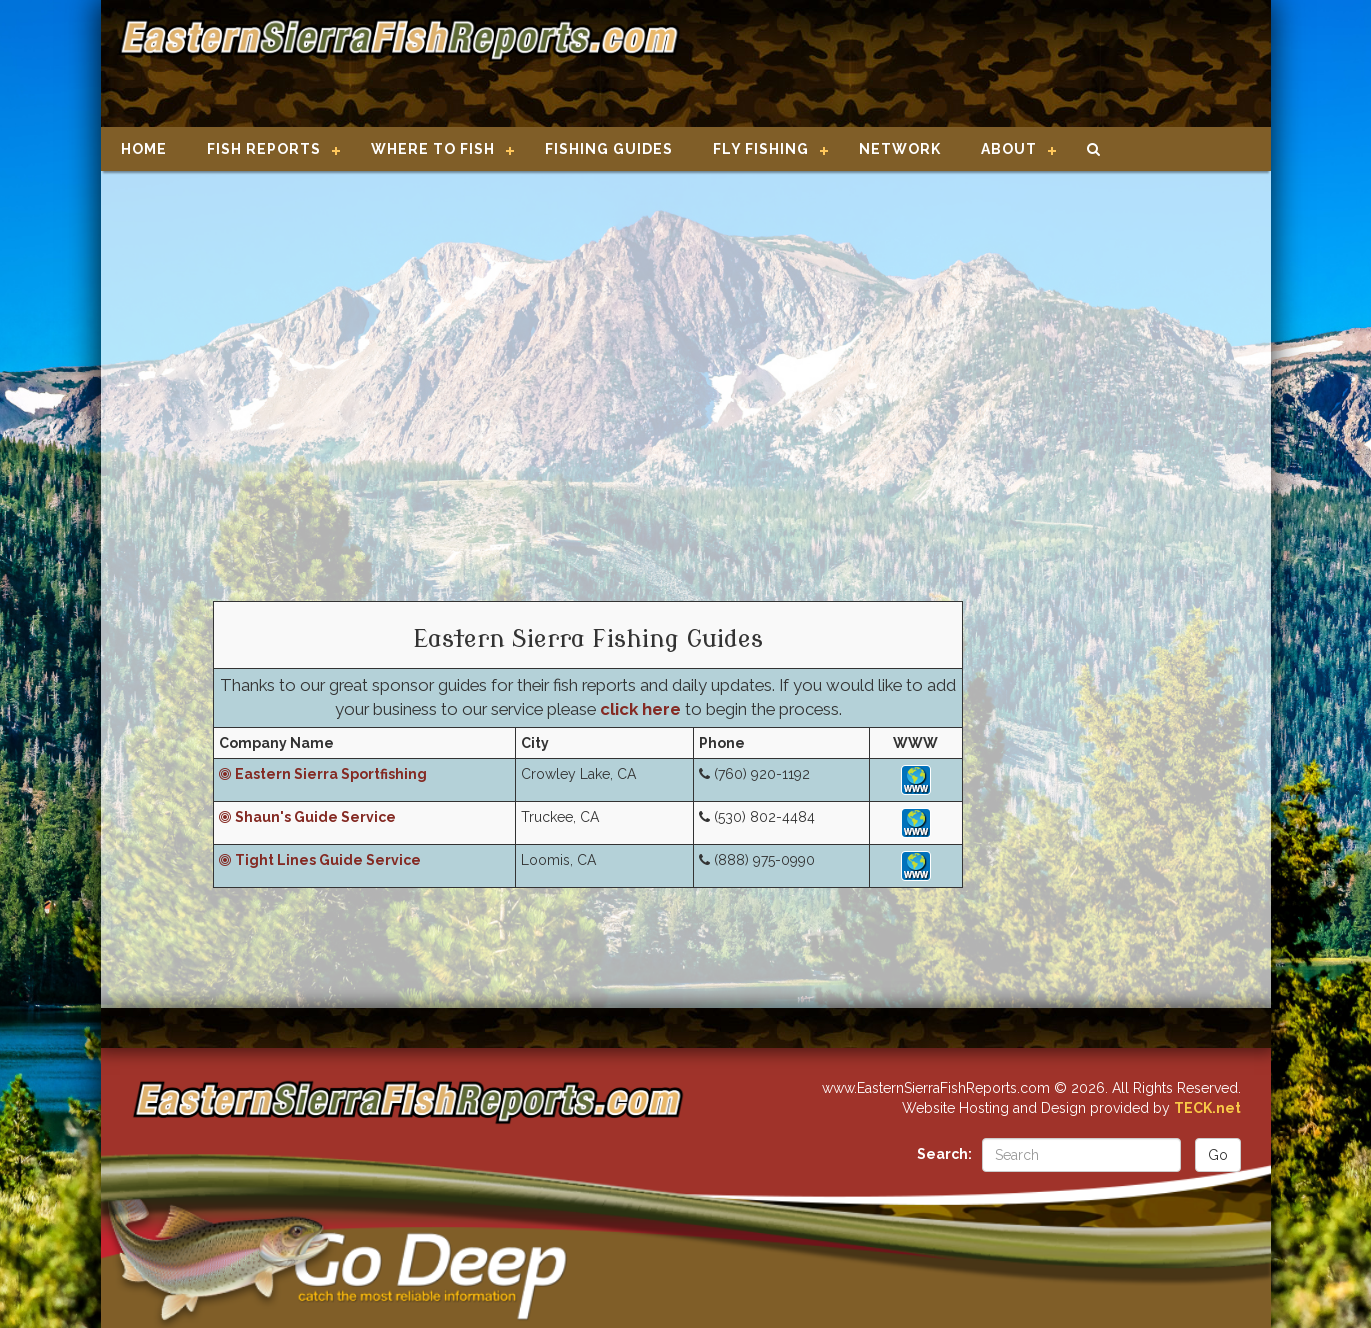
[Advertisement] (967, 65)
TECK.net (1207, 1108)
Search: (944, 1154)
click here (640, 709)
